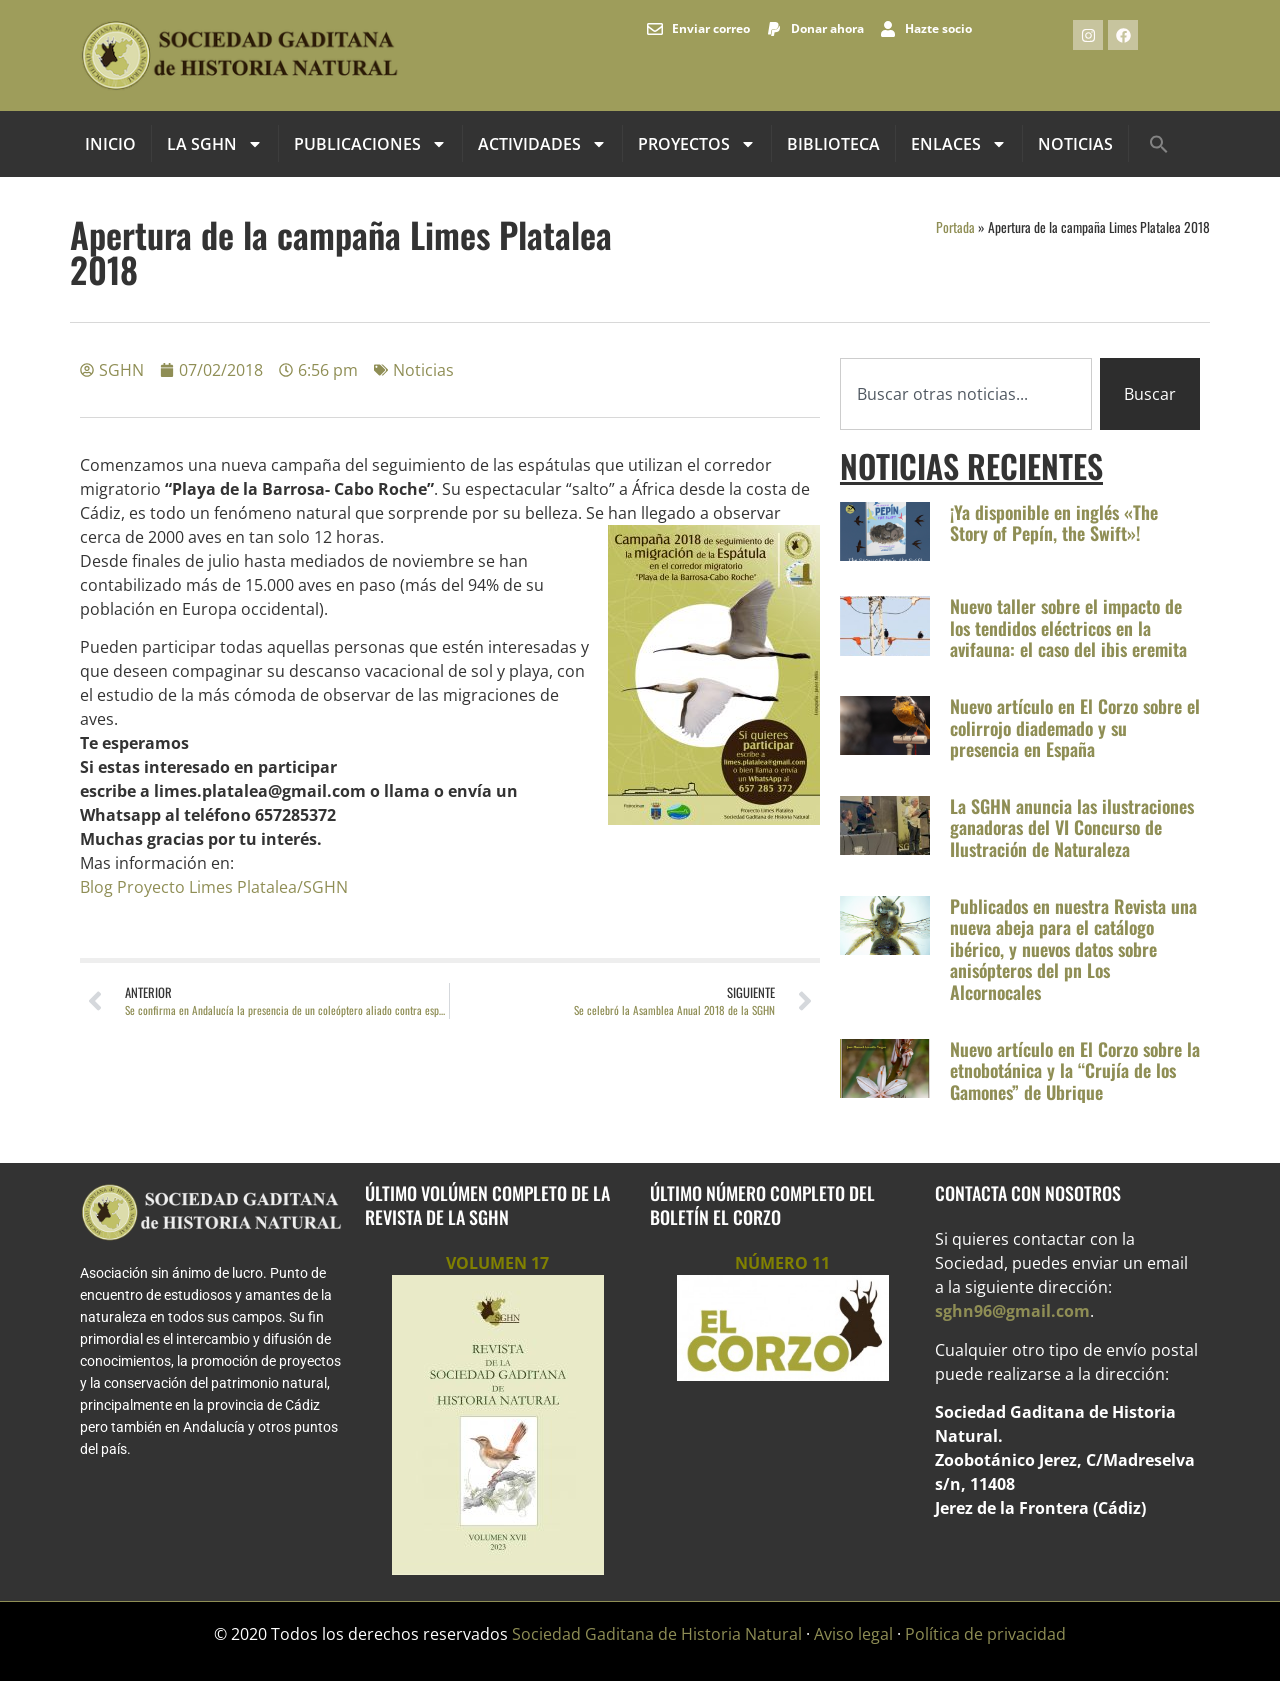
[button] (1159, 144)
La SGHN (215, 144)
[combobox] (966, 394)
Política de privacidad (985, 1634)
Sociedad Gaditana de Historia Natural (657, 1634)
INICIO (110, 144)
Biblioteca (833, 144)
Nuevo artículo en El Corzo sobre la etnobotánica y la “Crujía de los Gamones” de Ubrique (1075, 1070)
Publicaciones (370, 144)
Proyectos (697, 144)
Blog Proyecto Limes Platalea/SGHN (214, 887)
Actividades (542, 144)
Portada (955, 227)
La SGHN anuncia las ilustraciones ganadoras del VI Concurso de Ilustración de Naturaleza (1072, 827)
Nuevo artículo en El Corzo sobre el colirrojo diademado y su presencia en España (1075, 727)
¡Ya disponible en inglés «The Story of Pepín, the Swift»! (1054, 523)
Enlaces (959, 144)
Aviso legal (853, 1634)
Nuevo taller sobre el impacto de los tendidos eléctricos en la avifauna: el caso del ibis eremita (1068, 627)
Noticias (1075, 144)
